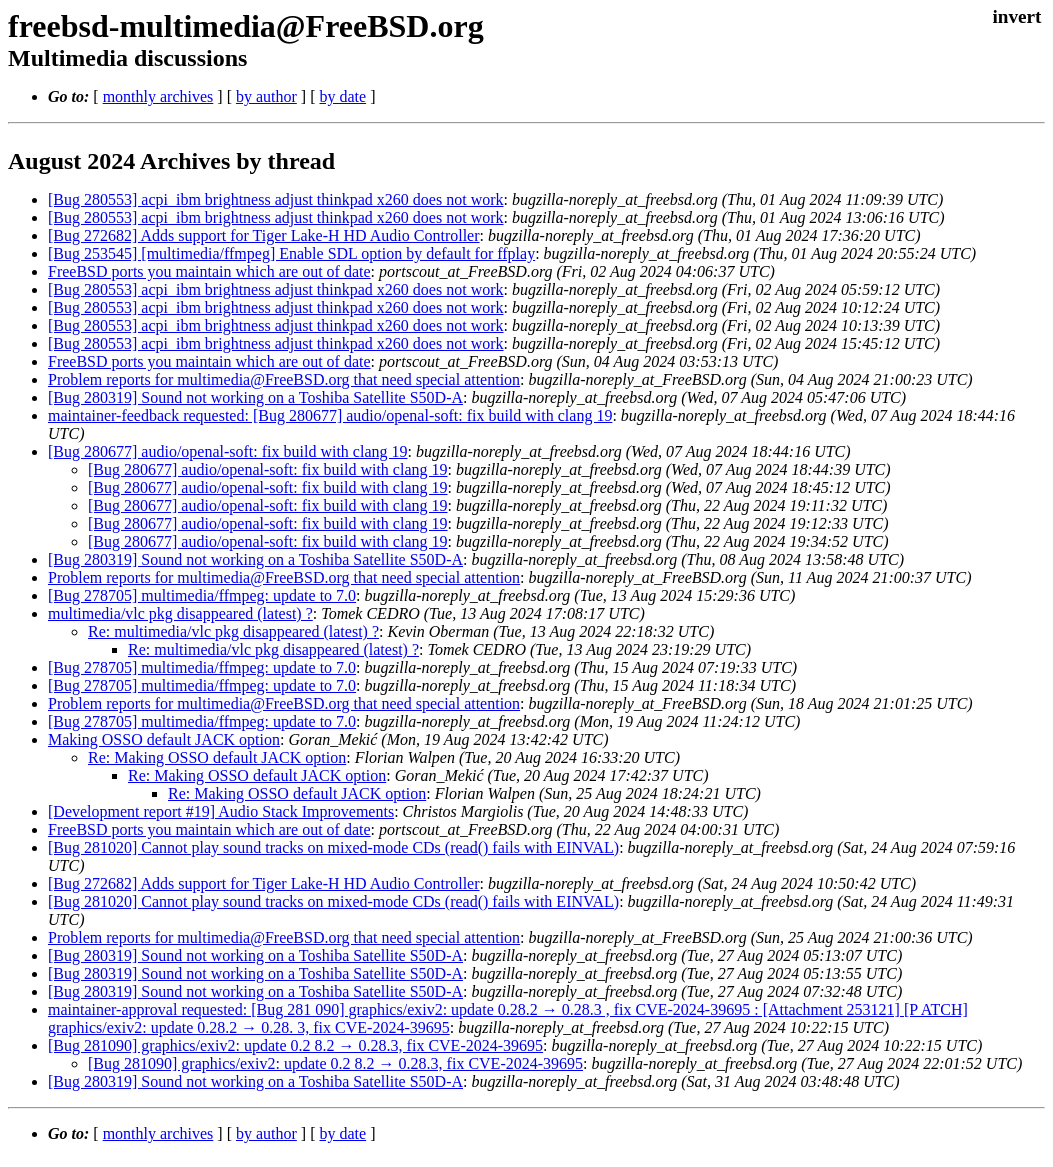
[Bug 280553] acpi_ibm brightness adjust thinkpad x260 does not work (276, 199)
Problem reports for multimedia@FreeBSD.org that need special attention (284, 379)
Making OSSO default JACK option (164, 739)
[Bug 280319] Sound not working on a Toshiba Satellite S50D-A (255, 397)
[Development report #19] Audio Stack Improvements (221, 811)
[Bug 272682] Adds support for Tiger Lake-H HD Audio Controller (264, 235)
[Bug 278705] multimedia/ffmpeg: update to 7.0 (202, 595)
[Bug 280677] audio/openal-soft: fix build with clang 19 (228, 451)
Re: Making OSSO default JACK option (217, 757)
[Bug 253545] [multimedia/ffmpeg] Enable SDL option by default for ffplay (291, 253)
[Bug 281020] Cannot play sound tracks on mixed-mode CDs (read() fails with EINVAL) (333, 847)
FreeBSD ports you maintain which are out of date (209, 271)
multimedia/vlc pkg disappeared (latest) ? (180, 613)
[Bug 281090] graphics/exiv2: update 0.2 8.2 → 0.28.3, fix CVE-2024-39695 (295, 1045)
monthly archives (158, 96)
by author (266, 96)
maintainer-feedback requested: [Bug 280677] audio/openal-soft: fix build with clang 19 (330, 415)
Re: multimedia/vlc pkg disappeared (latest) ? (233, 631)
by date (342, 96)
